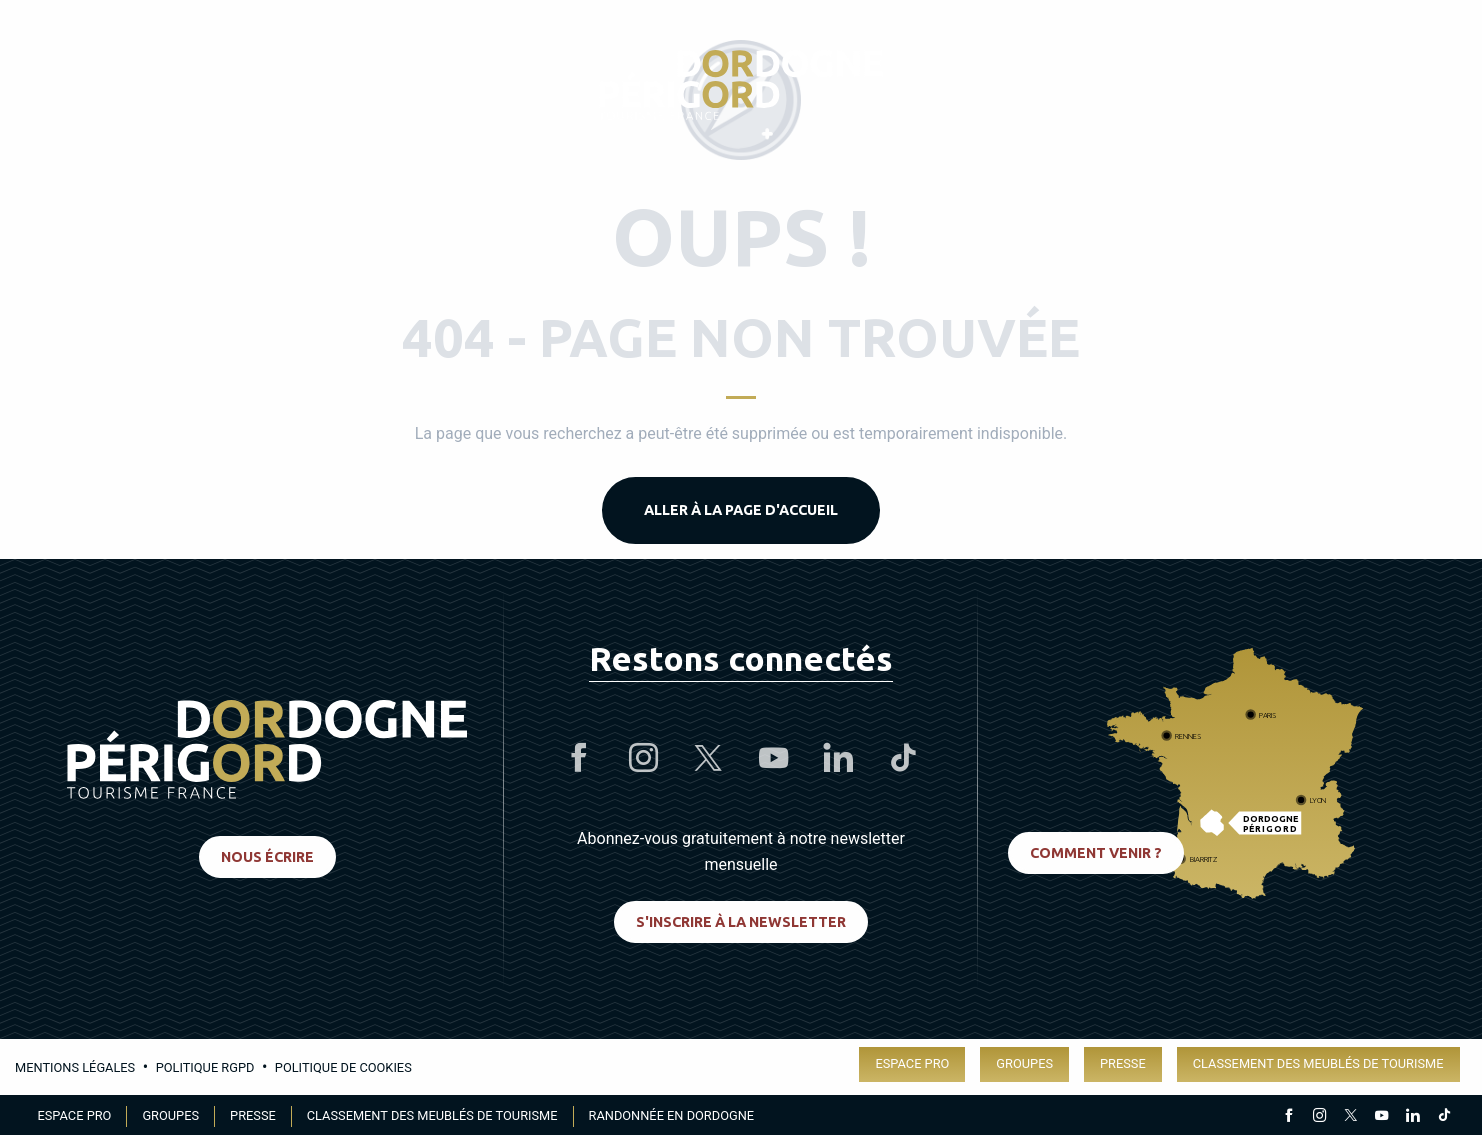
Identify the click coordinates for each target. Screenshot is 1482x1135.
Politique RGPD (205, 1067)
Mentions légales (75, 1067)
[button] (1425, 85)
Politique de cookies (343, 1067)
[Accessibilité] (1233, 85)
